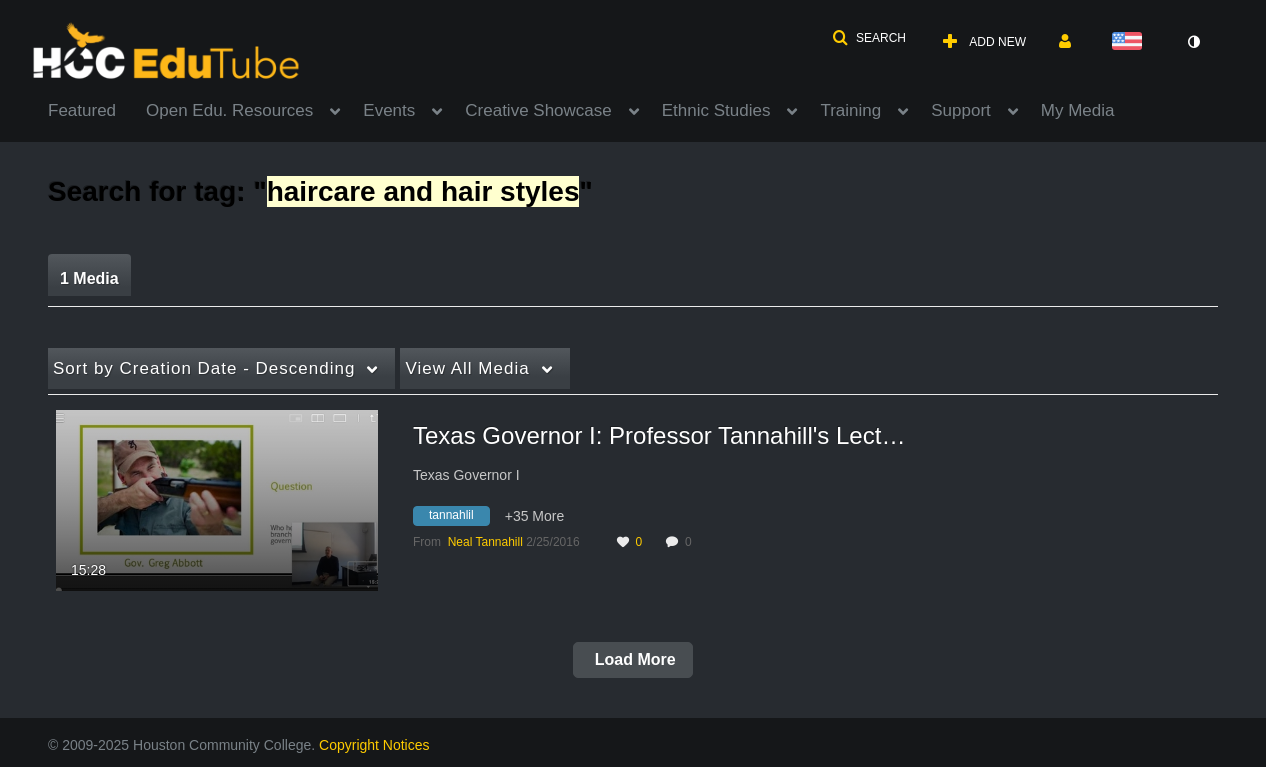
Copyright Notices (374, 745)
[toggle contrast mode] (1193, 42)
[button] (869, 38)
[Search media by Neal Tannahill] (485, 542)
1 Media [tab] (89, 278)
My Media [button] (1078, 110)
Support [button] (961, 110)
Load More (632, 659)
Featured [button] (82, 110)
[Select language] (1131, 42)
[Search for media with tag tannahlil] (459, 519)
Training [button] (850, 110)
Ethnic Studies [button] (716, 110)
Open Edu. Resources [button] (229, 110)
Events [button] (389, 110)
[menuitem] (97, 109)
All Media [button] (467, 368)
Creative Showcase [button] (538, 110)
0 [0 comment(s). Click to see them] (691, 542)
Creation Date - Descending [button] (204, 368)
